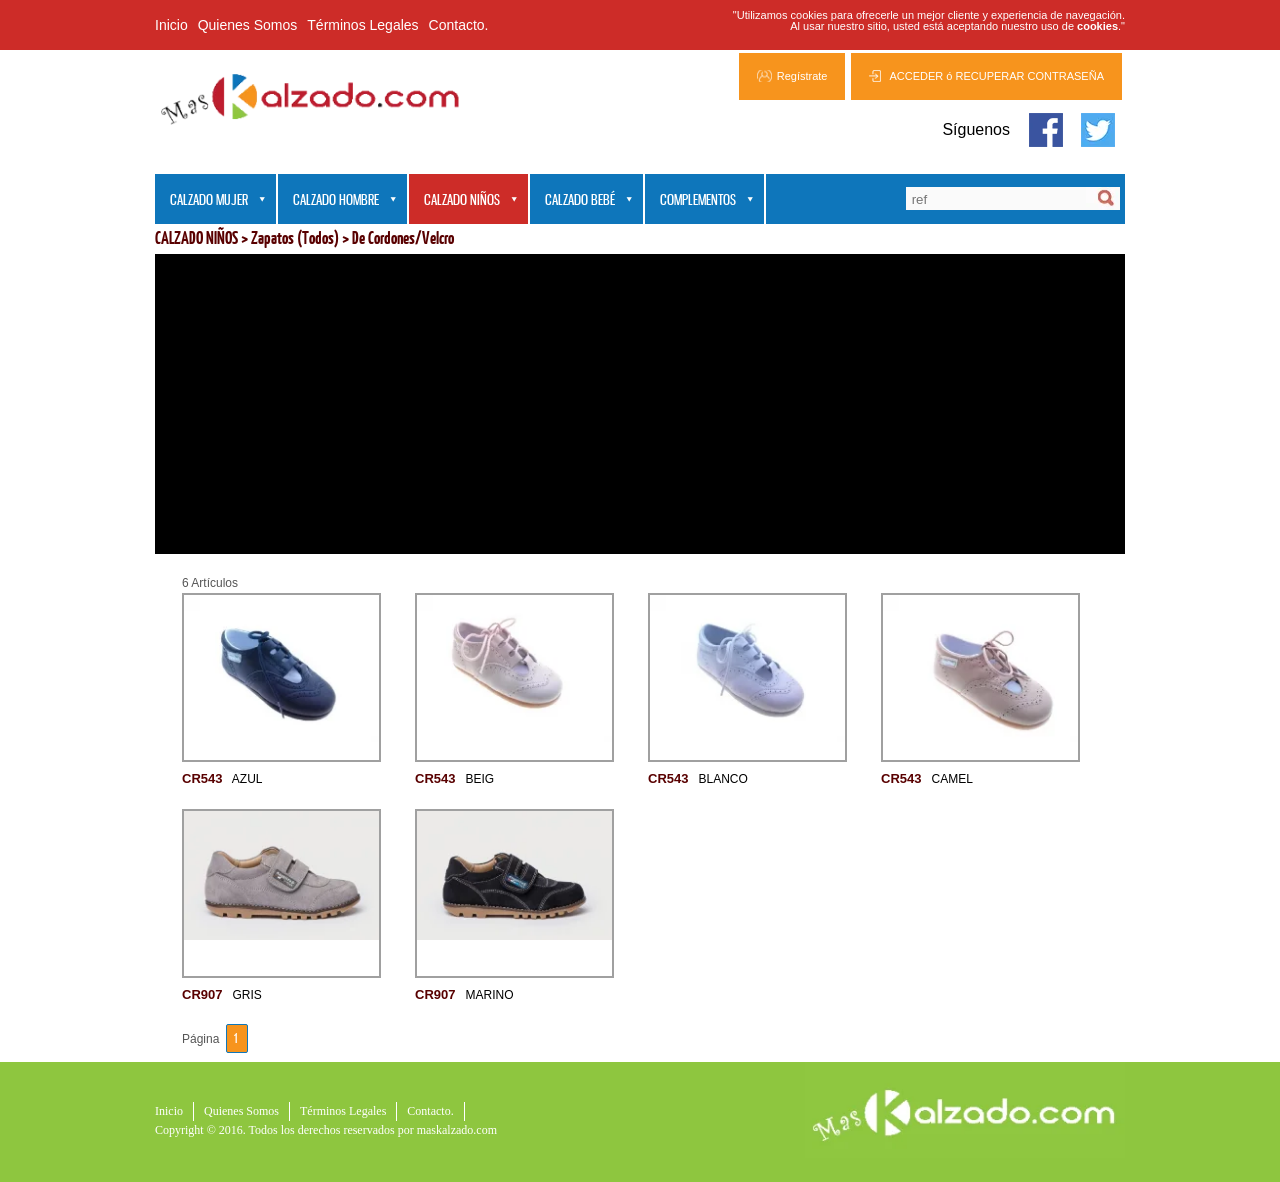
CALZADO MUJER (211, 200)
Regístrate (802, 76)
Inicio (171, 25)
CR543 (202, 778)
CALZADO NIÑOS (464, 200)
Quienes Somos (248, 25)
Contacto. (459, 25)
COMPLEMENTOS (700, 200)
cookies (1097, 26)
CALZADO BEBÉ (582, 200)
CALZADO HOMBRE (338, 200)
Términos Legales (362, 25)
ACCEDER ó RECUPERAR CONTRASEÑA (996, 76)
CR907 (202, 994)
